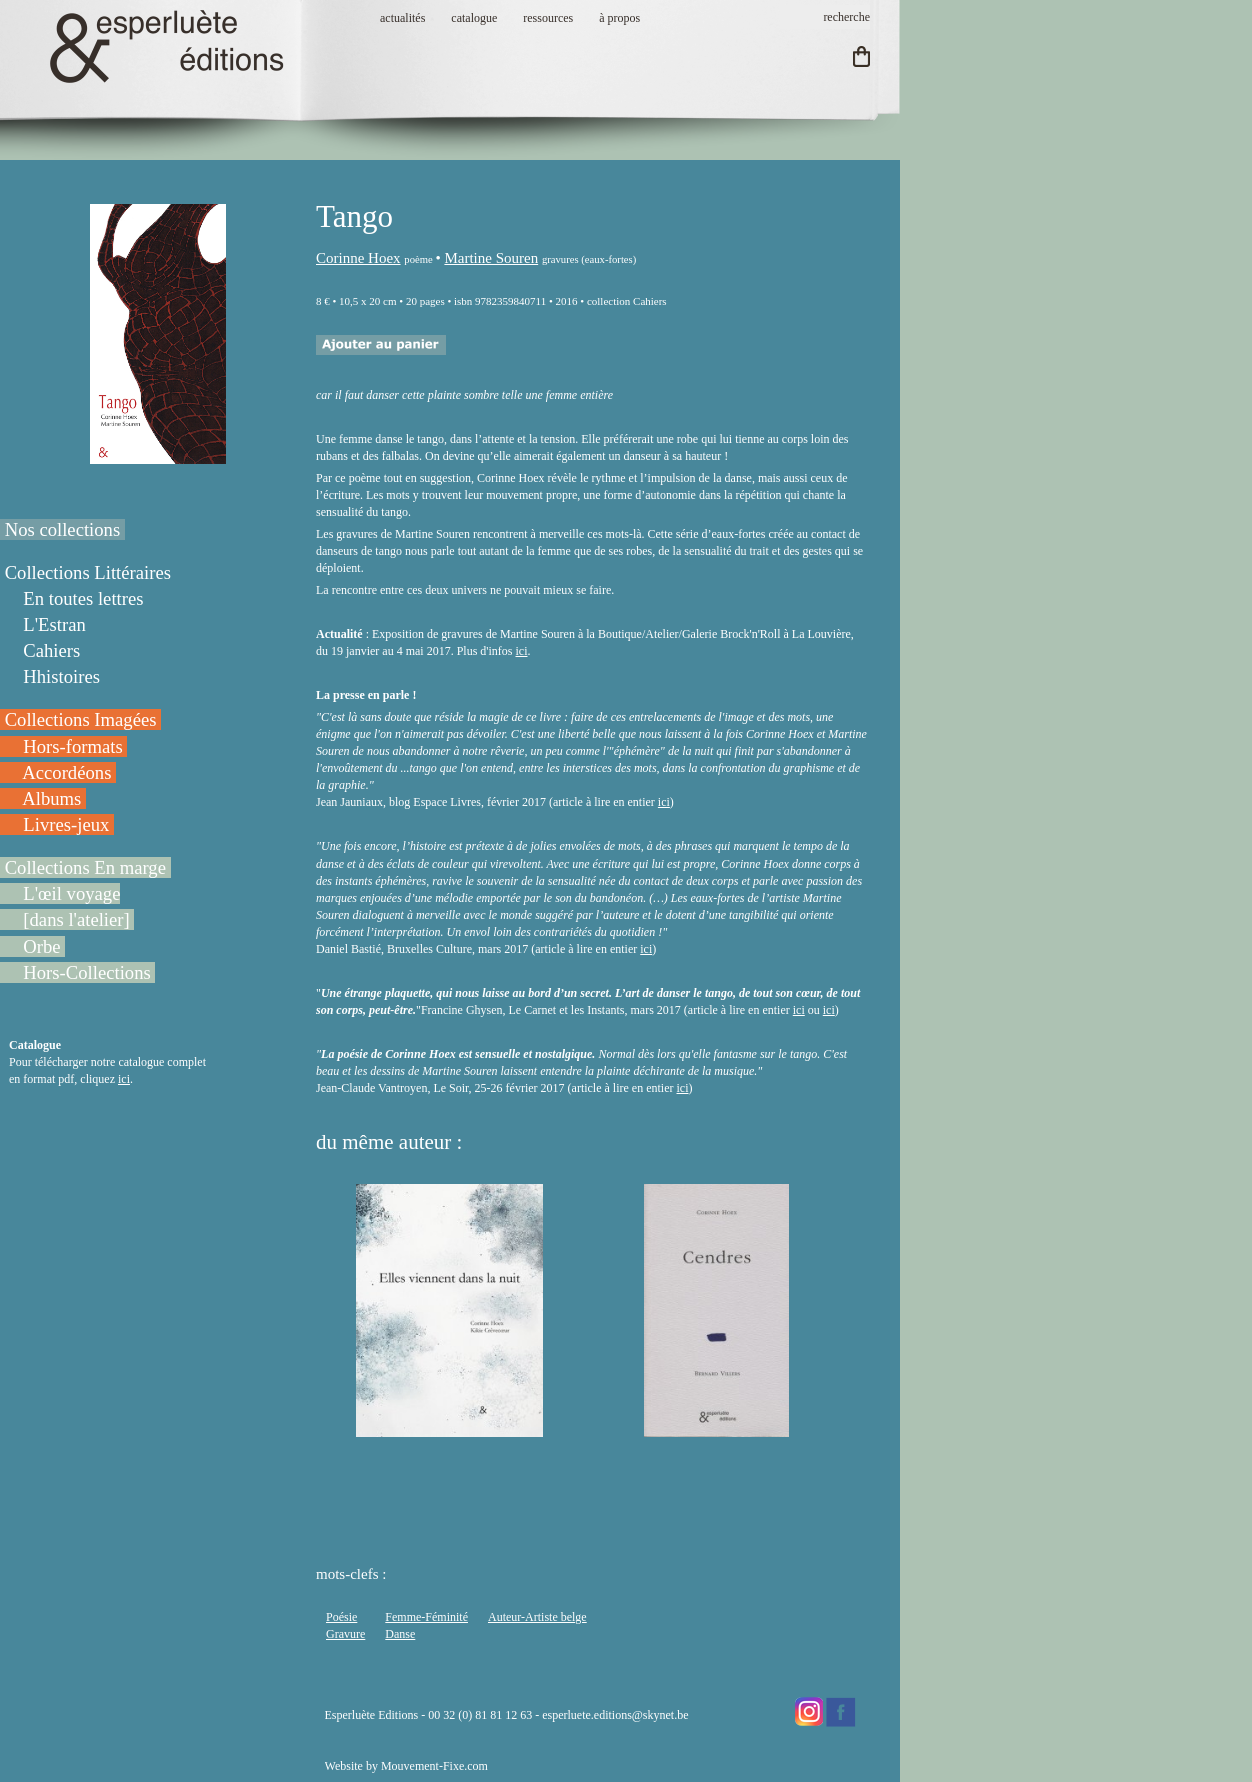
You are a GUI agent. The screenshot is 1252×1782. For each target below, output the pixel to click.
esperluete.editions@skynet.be (615, 1715)
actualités (402, 18)
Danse (400, 1634)
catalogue (474, 18)
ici (124, 1079)
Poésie (341, 1617)
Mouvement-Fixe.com (434, 1766)
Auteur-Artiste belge (537, 1617)
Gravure (345, 1634)
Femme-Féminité (426, 1617)
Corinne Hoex (358, 258)
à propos (619, 18)
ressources (548, 18)
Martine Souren (491, 258)
